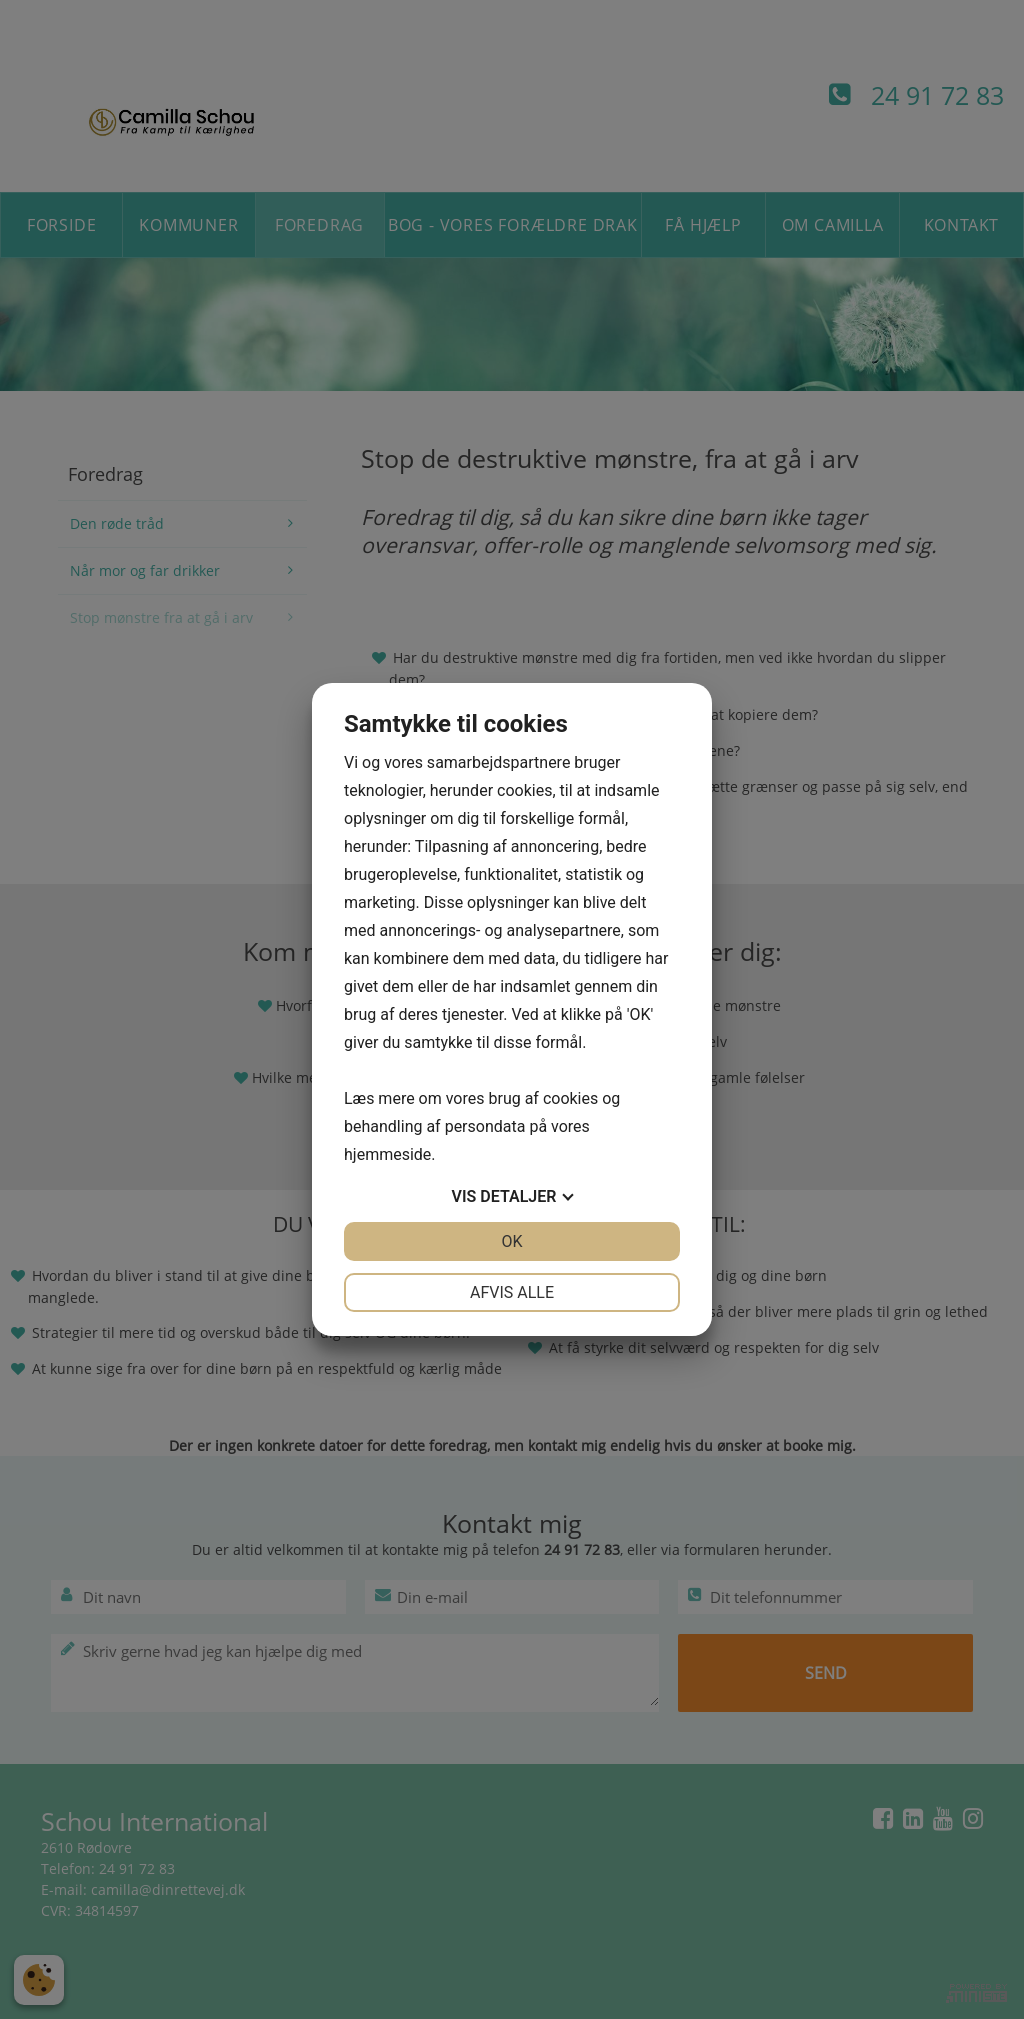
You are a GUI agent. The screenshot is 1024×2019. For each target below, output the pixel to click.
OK (511, 1241)
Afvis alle (512, 1292)
